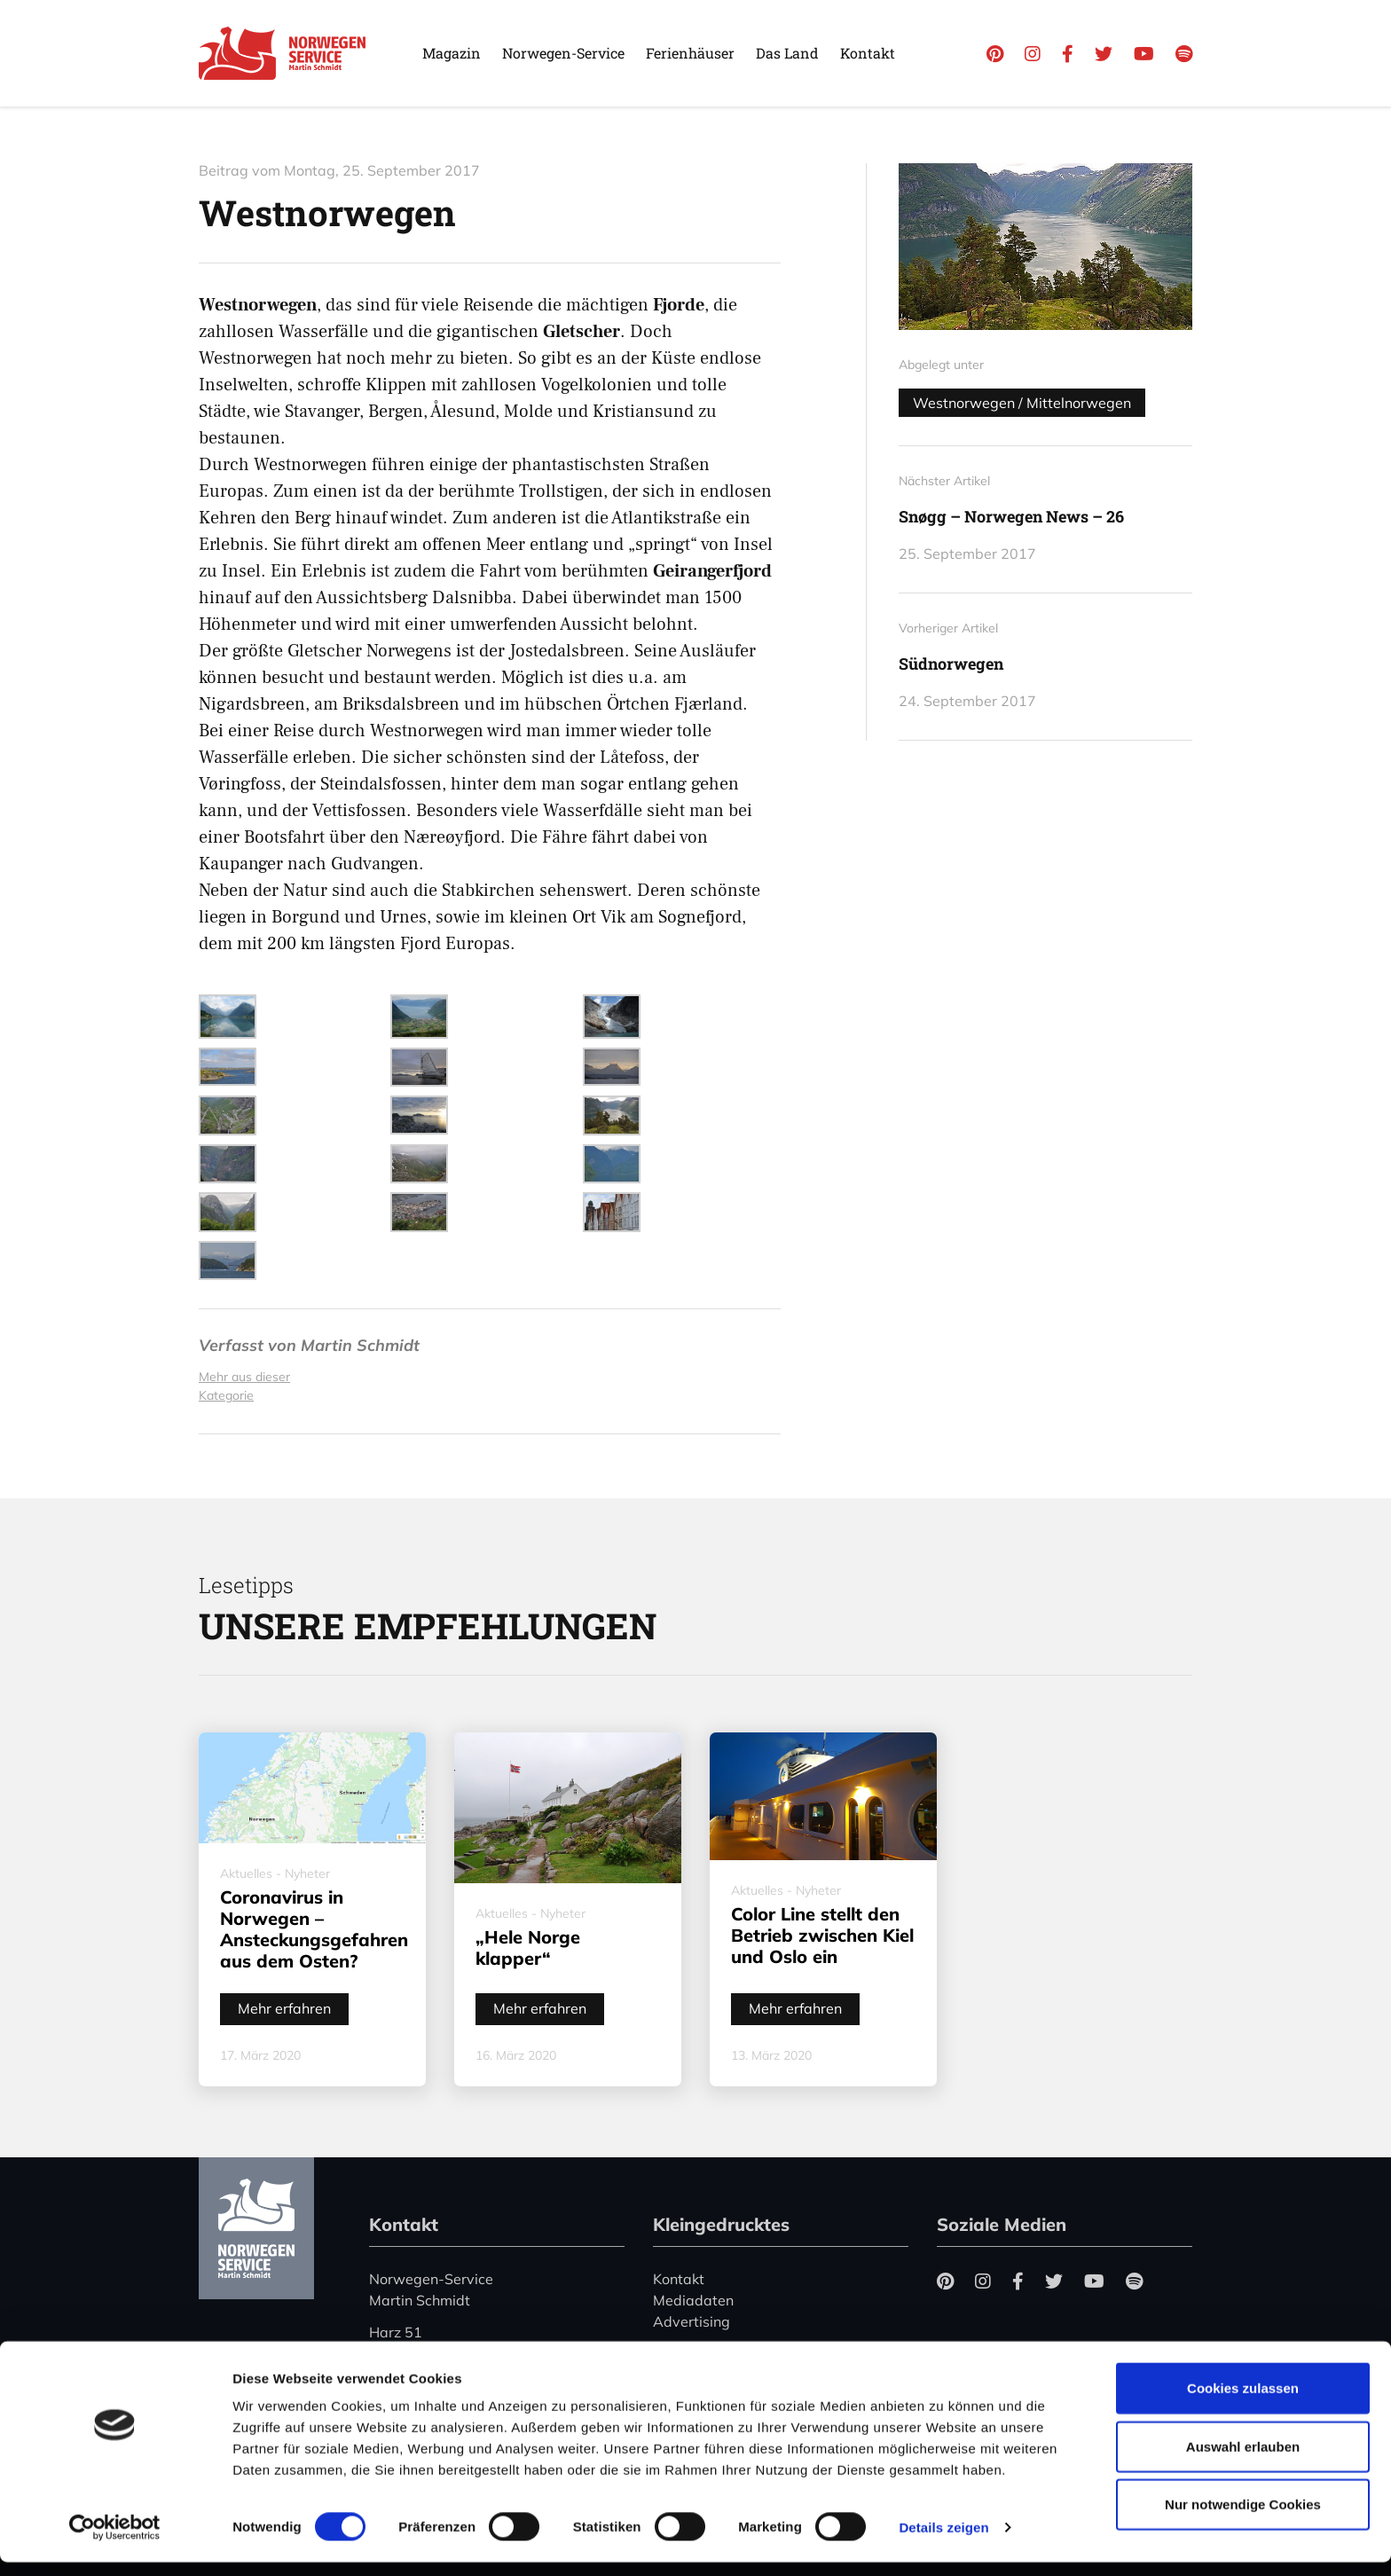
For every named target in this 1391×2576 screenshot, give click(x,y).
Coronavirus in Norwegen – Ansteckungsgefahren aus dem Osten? (314, 1929)
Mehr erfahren (284, 2008)
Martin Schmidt (360, 1345)
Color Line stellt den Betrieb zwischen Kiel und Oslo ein (822, 1935)
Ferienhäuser (690, 52)
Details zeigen (943, 2541)
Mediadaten (693, 2300)
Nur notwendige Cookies (1243, 2517)
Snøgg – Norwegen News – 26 (1011, 516)
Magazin (451, 52)
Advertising (691, 2321)
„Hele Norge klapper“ (527, 1947)
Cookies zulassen (1243, 2401)
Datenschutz (694, 2353)
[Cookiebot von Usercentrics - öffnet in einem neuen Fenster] (115, 2541)
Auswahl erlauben (1243, 2460)
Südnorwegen (951, 663)
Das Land (787, 52)
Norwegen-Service (563, 52)
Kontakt (867, 52)
